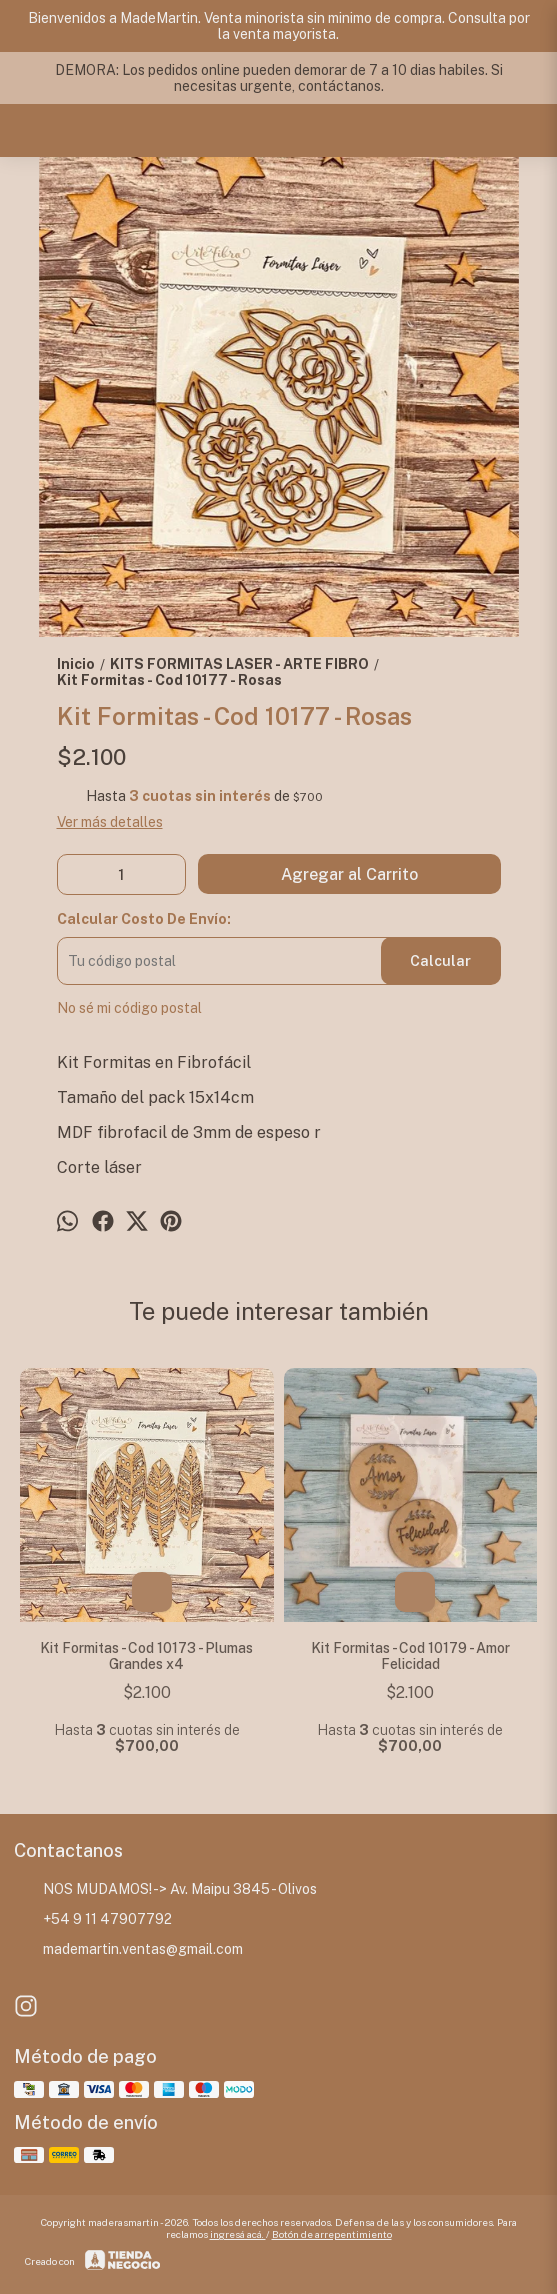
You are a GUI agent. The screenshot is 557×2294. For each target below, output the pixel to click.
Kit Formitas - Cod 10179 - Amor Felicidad (410, 1656)
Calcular (440, 961)
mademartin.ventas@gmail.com (128, 1949)
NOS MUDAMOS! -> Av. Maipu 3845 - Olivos (165, 1889)
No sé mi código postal (129, 1008)
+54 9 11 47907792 (93, 1919)
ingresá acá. (238, 2234)
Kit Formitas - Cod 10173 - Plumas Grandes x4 (146, 1656)
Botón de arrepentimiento (332, 2234)
